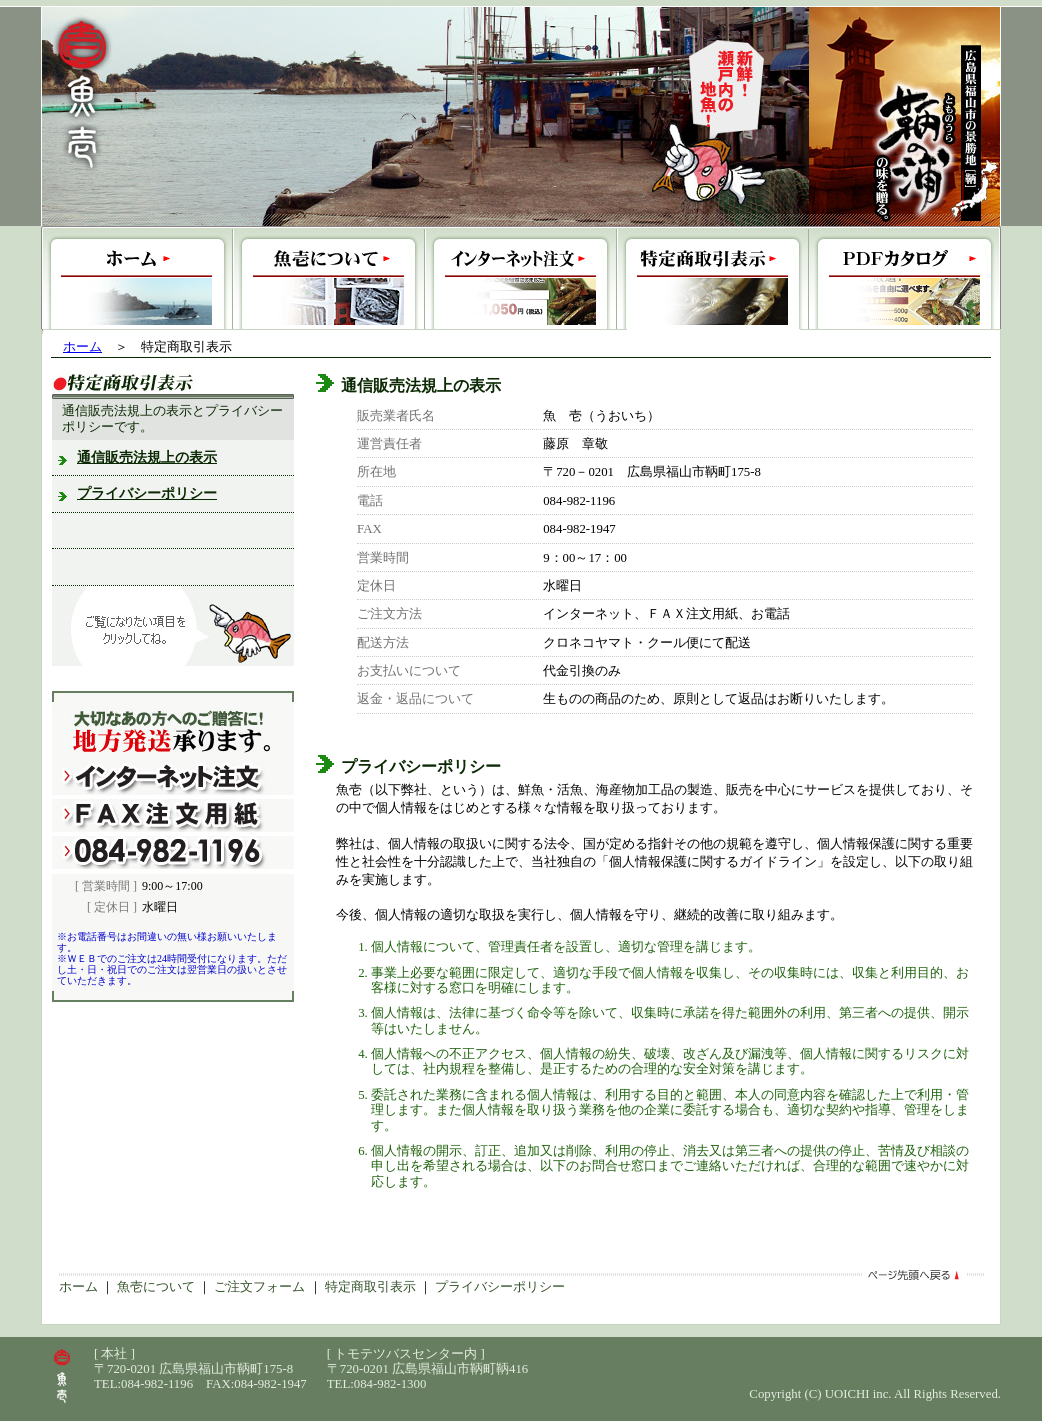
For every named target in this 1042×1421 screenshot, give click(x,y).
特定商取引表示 (370, 1287)
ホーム (82, 347)
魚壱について (156, 1287)
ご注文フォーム (259, 1287)
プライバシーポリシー (147, 493)
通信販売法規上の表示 (147, 457)
